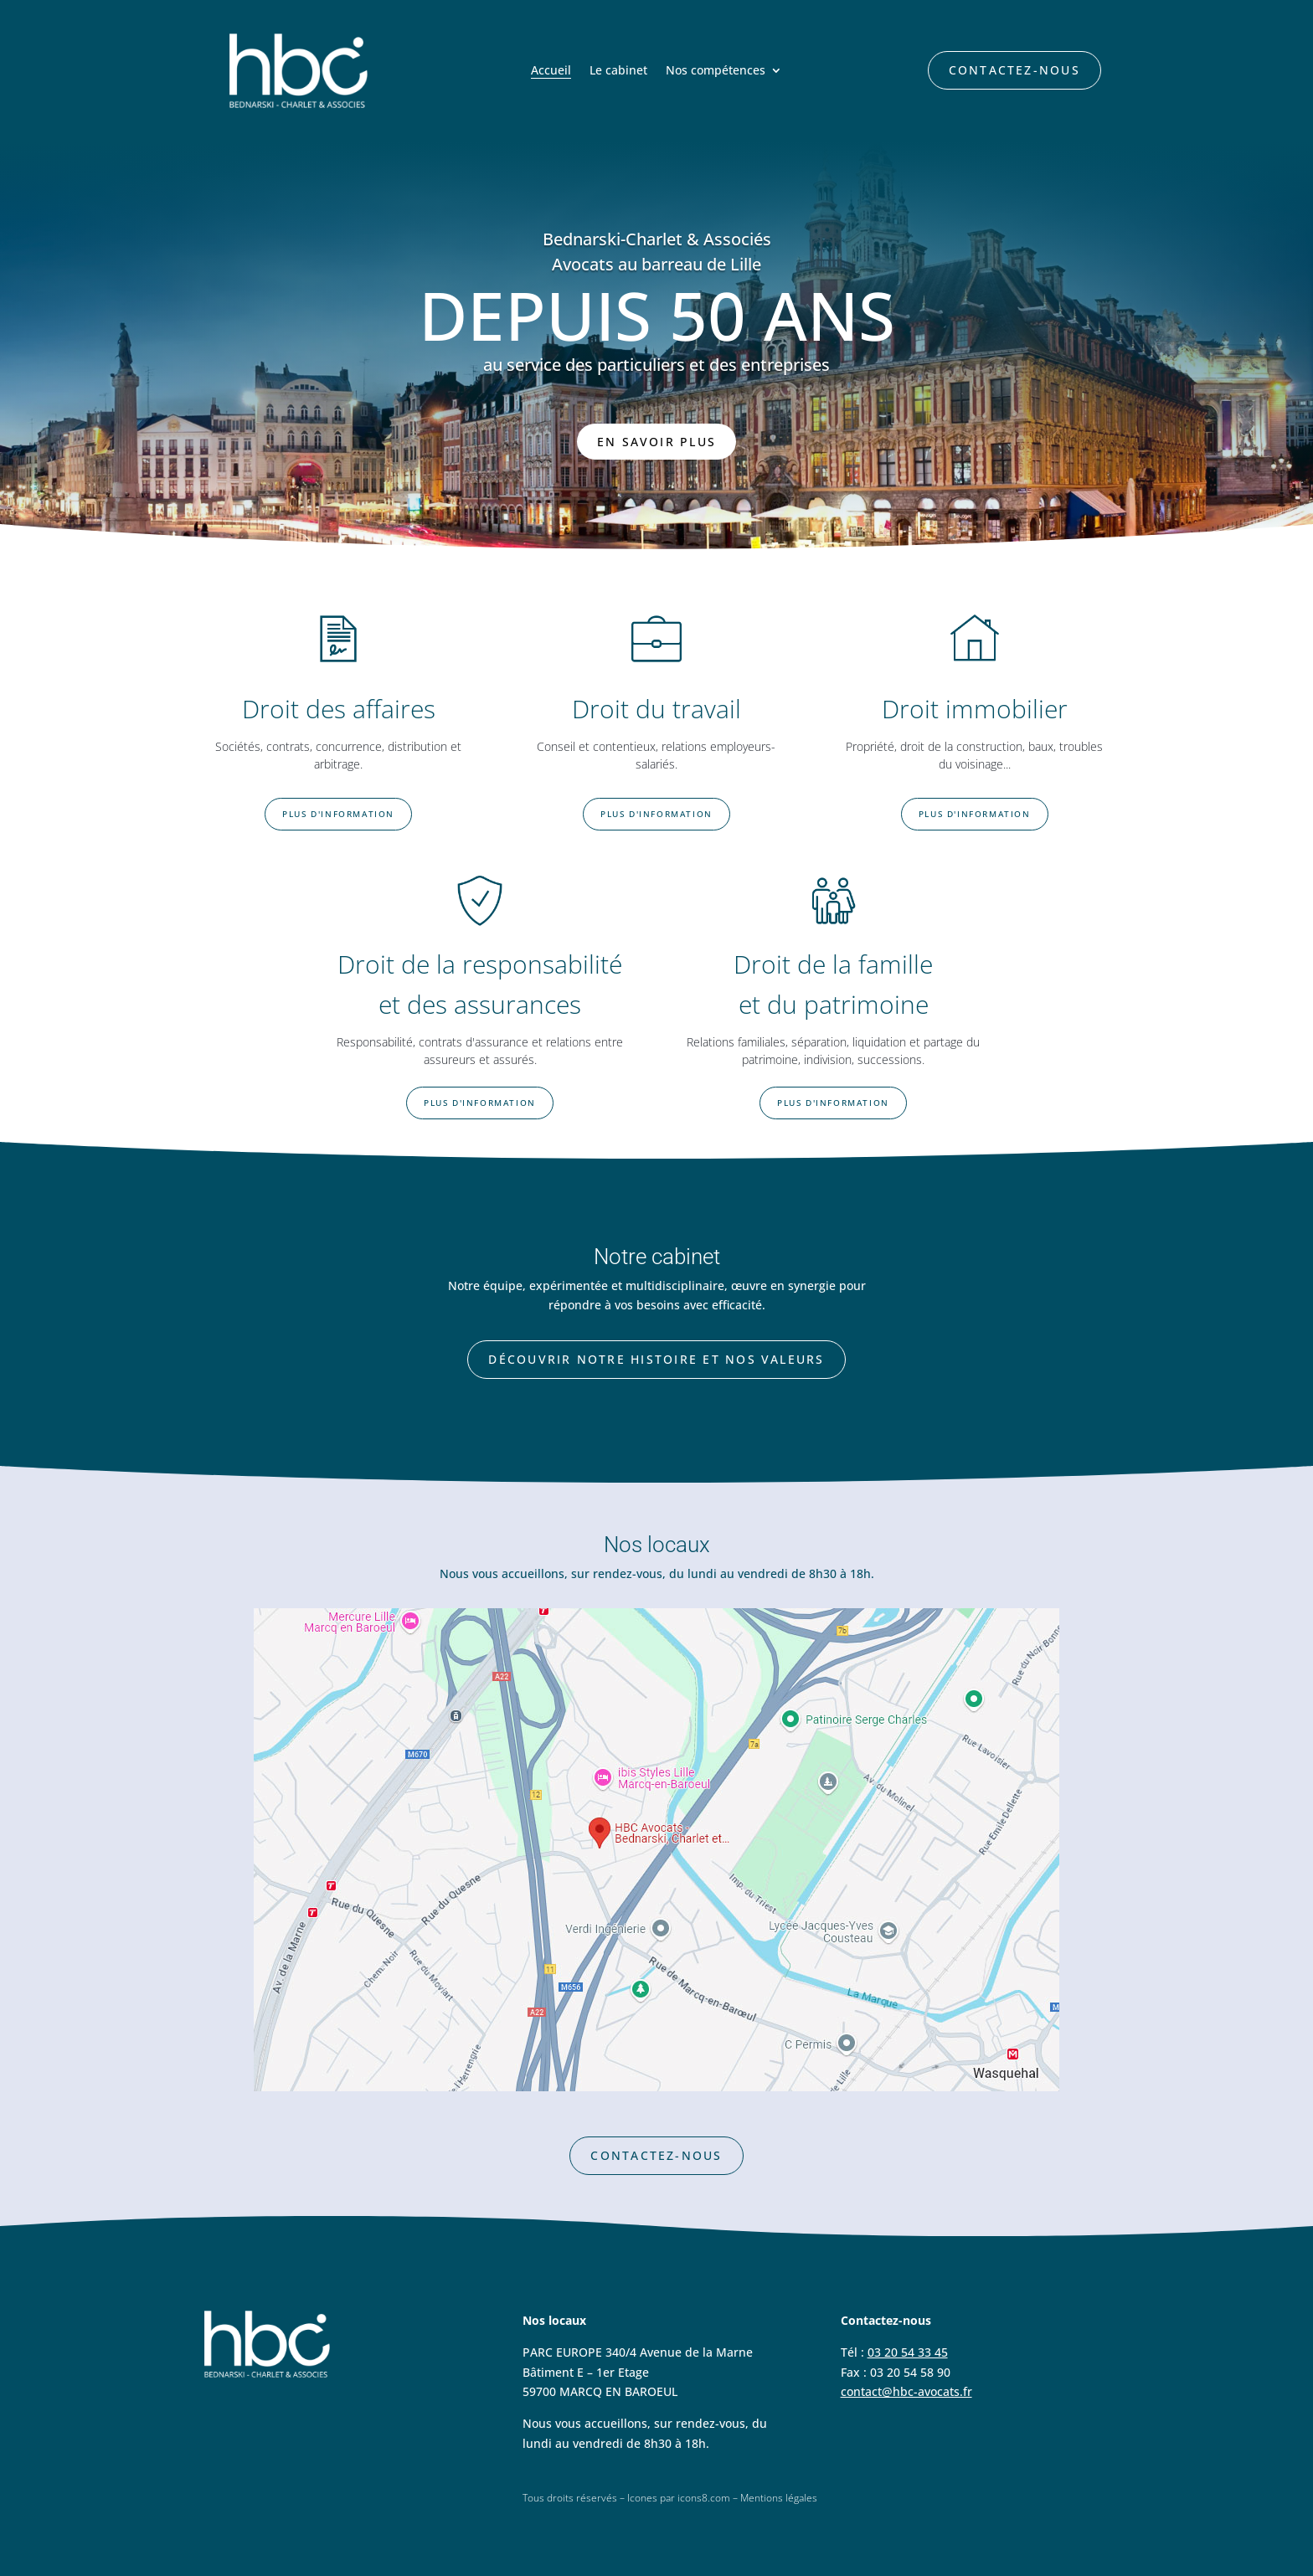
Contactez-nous (1014, 70)
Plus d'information (338, 814)
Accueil (551, 71)
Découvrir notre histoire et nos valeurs (656, 1359)
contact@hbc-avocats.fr (906, 2391)
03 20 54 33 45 (908, 2352)
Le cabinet (618, 71)
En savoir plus (656, 442)
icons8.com (703, 2498)
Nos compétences (715, 71)
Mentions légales (778, 2498)
